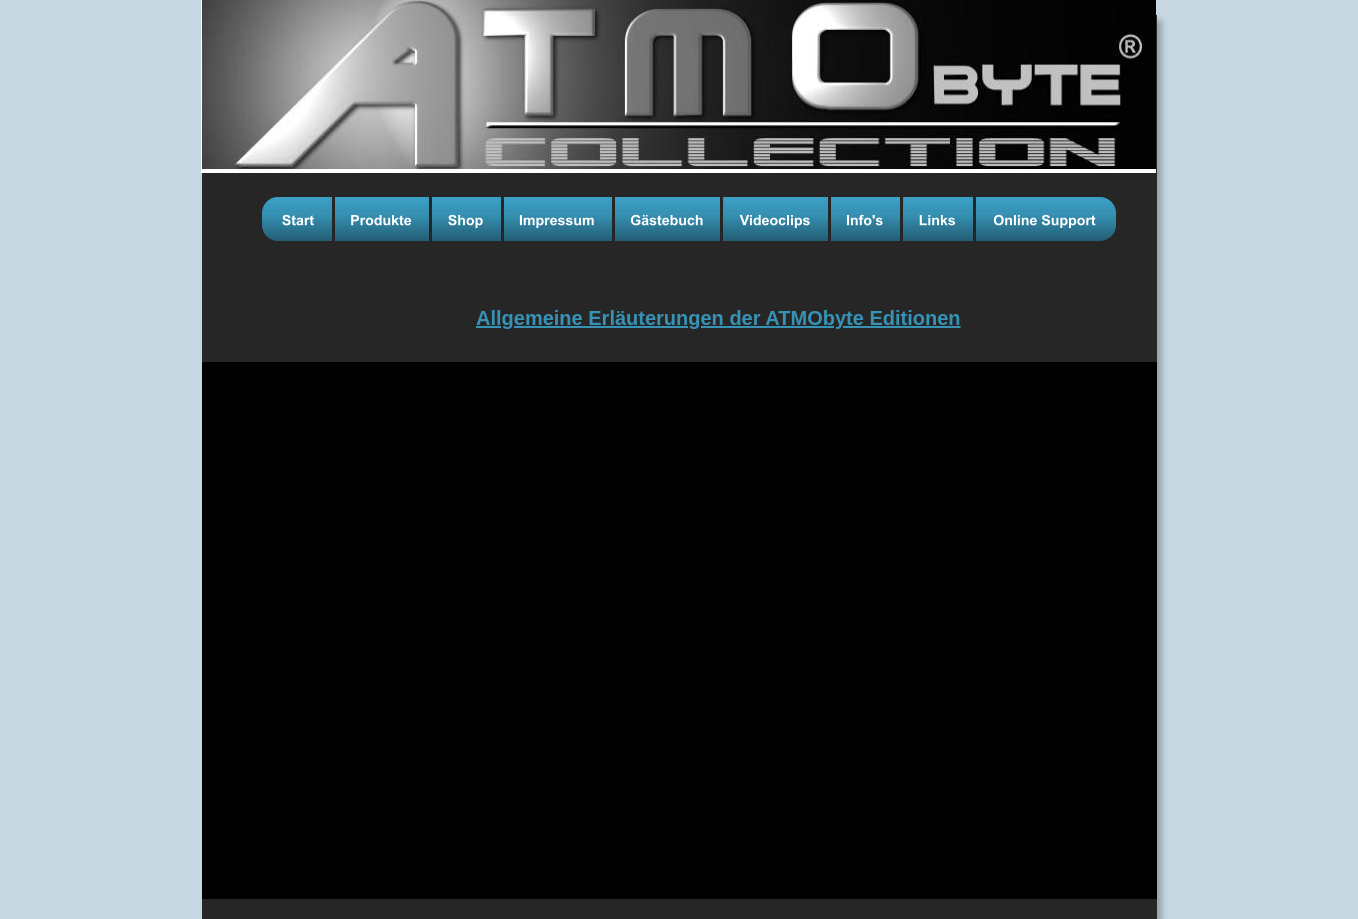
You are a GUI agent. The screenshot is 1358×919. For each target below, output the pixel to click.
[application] (679, 630)
